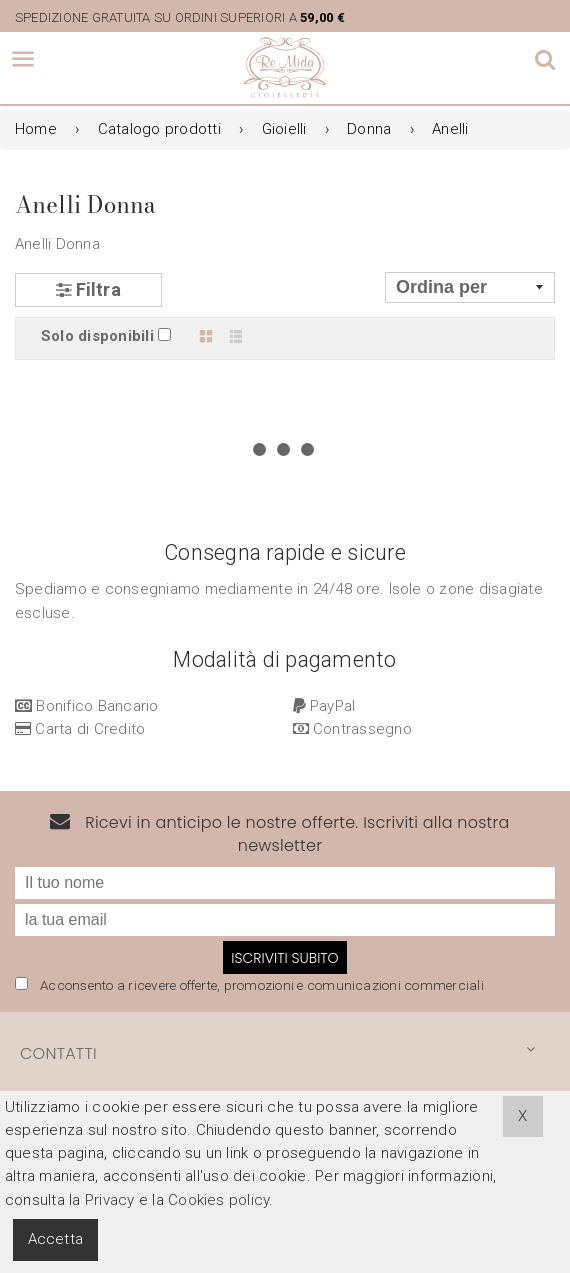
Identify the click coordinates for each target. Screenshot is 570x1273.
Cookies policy (218, 1200)
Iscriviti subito (284, 831)
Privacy (110, 1200)
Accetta (56, 1239)
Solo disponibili (97, 336)
